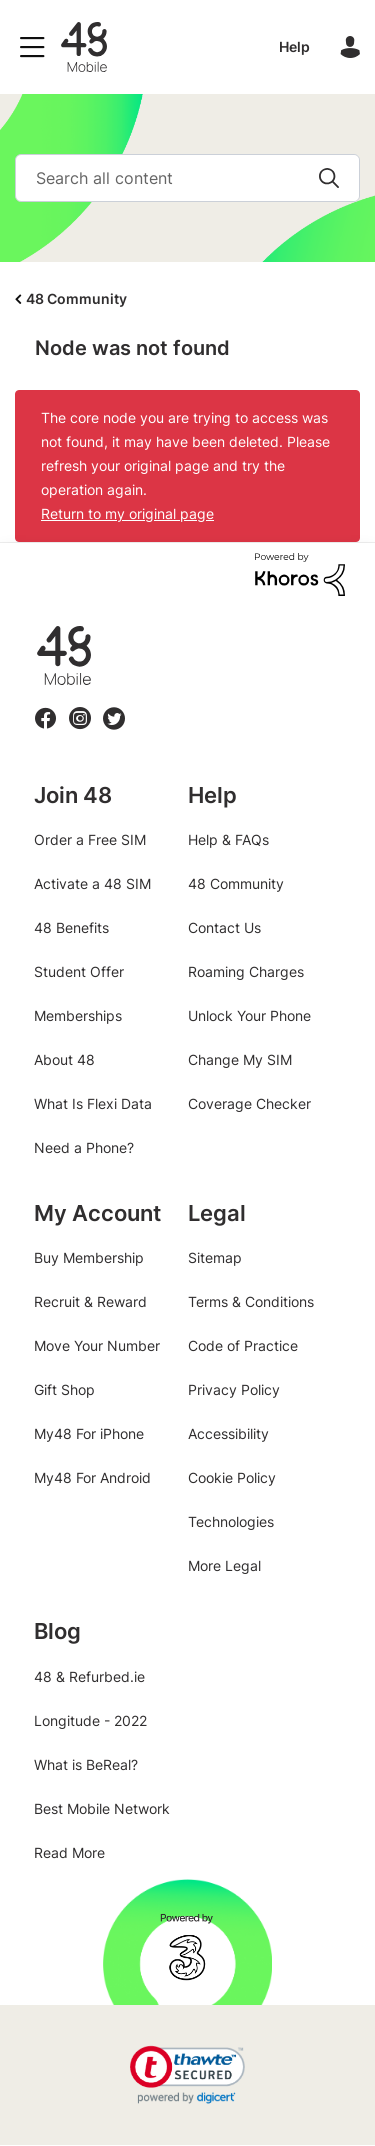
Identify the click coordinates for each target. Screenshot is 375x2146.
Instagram (80, 706)
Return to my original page (127, 513)
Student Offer (79, 971)
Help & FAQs (228, 839)
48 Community (84, 47)
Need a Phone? (84, 1147)
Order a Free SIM (90, 839)
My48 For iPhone (89, 1433)
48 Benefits (71, 927)
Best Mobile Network (102, 1808)
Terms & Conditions (251, 1301)
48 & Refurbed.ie (89, 1676)
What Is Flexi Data (93, 1103)
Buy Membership (89, 1257)
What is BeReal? (86, 1764)
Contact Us (224, 927)
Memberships (78, 1015)
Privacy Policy (234, 1389)
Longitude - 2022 (90, 1720)
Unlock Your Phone (249, 1015)
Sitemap (215, 1257)
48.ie (35, 626)
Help (294, 46)
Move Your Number (97, 1345)
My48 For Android (92, 1477)
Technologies (231, 1521)
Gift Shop (64, 1389)
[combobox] (187, 178)
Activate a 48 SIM (92, 883)
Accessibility (228, 1433)
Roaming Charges (246, 971)
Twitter (113, 706)
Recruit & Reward (90, 1301)
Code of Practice (243, 1345)
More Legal (224, 1565)
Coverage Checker (249, 1103)
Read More (69, 1852)
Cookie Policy (232, 1477)
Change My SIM (240, 1059)
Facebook (46, 706)
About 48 (64, 1059)
